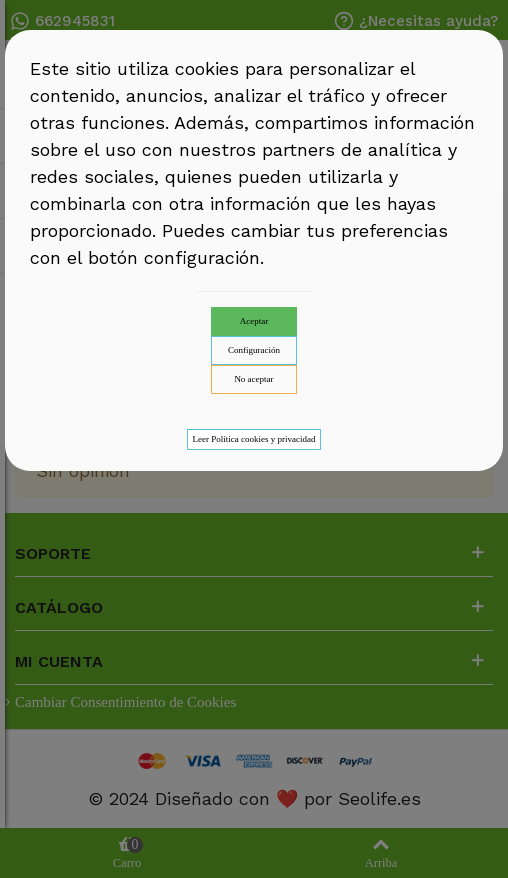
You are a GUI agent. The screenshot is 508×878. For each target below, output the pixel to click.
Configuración (254, 350)
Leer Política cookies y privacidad (254, 439)
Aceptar (254, 321)
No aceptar (253, 379)
